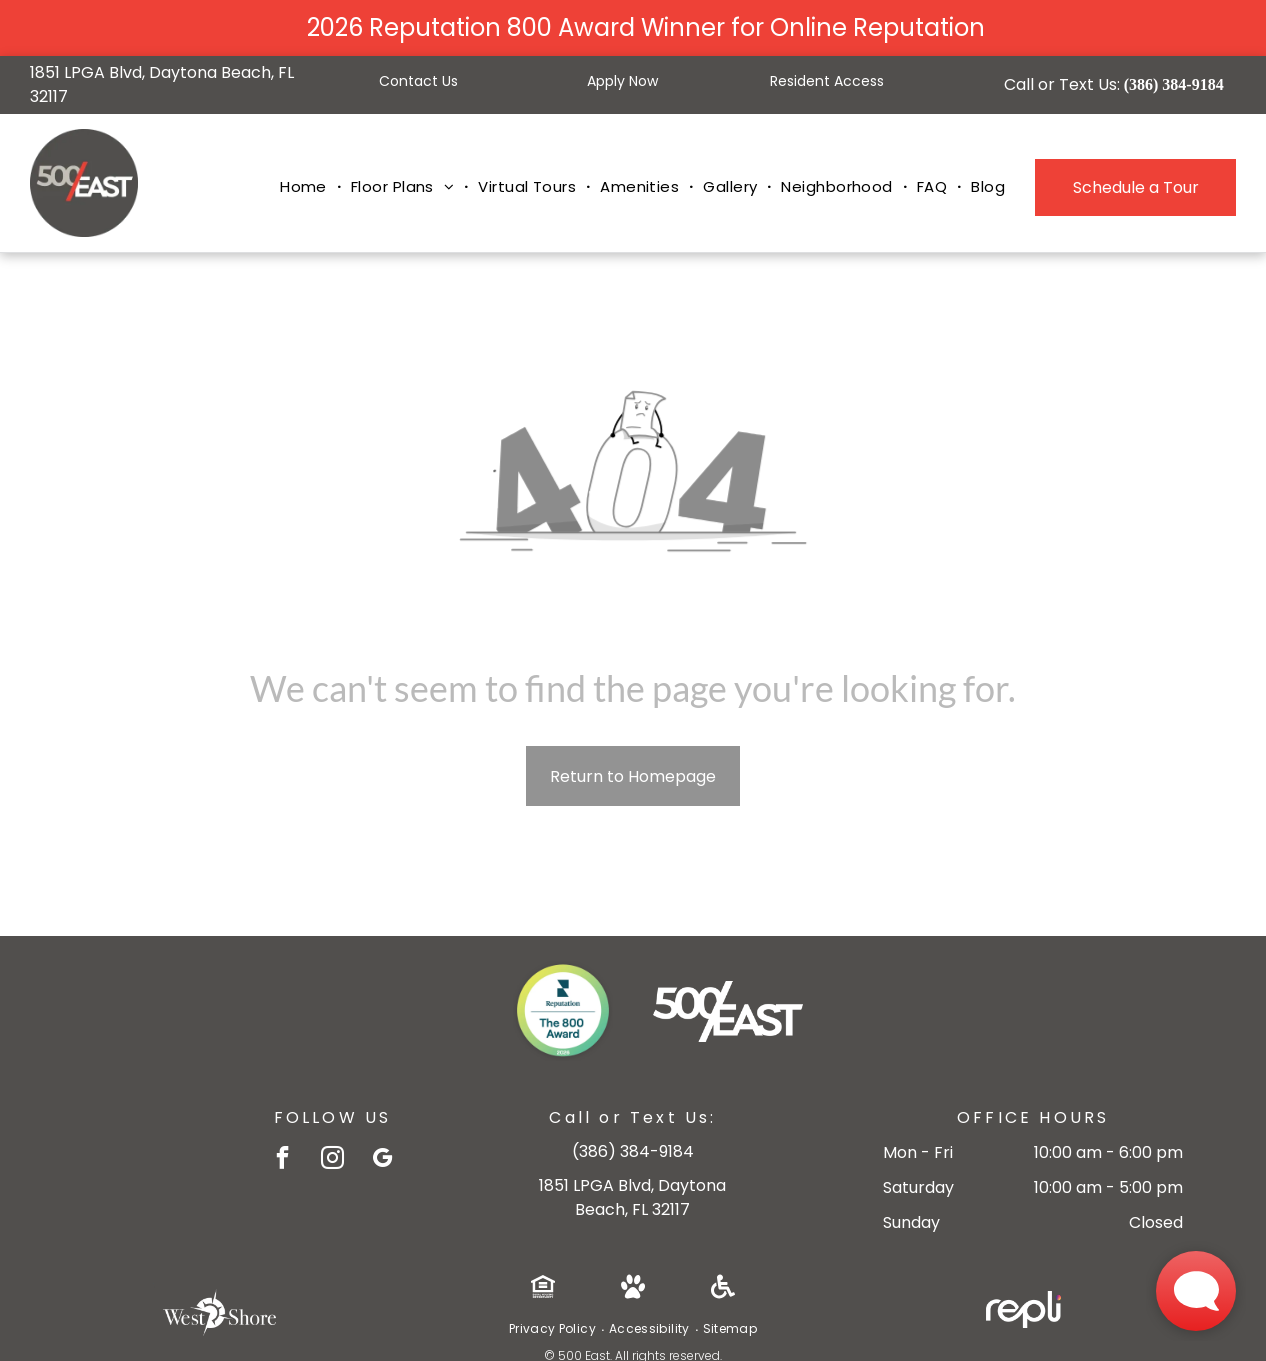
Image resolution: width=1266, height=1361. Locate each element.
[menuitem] (305, 187)
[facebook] (282, 1160)
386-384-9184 (633, 1151)
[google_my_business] (382, 1160)
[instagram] (332, 1160)
